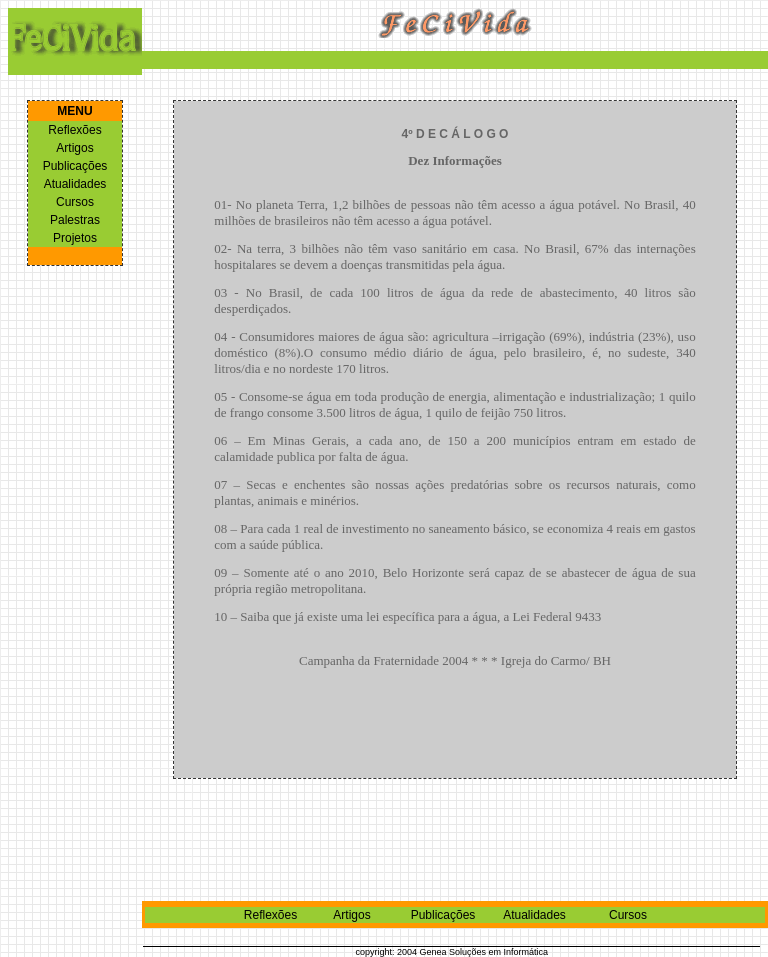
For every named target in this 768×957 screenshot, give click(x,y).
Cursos (75, 202)
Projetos (75, 238)
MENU (74, 111)
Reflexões (74, 130)
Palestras (75, 220)
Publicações (75, 166)
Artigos (74, 148)
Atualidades (75, 184)
